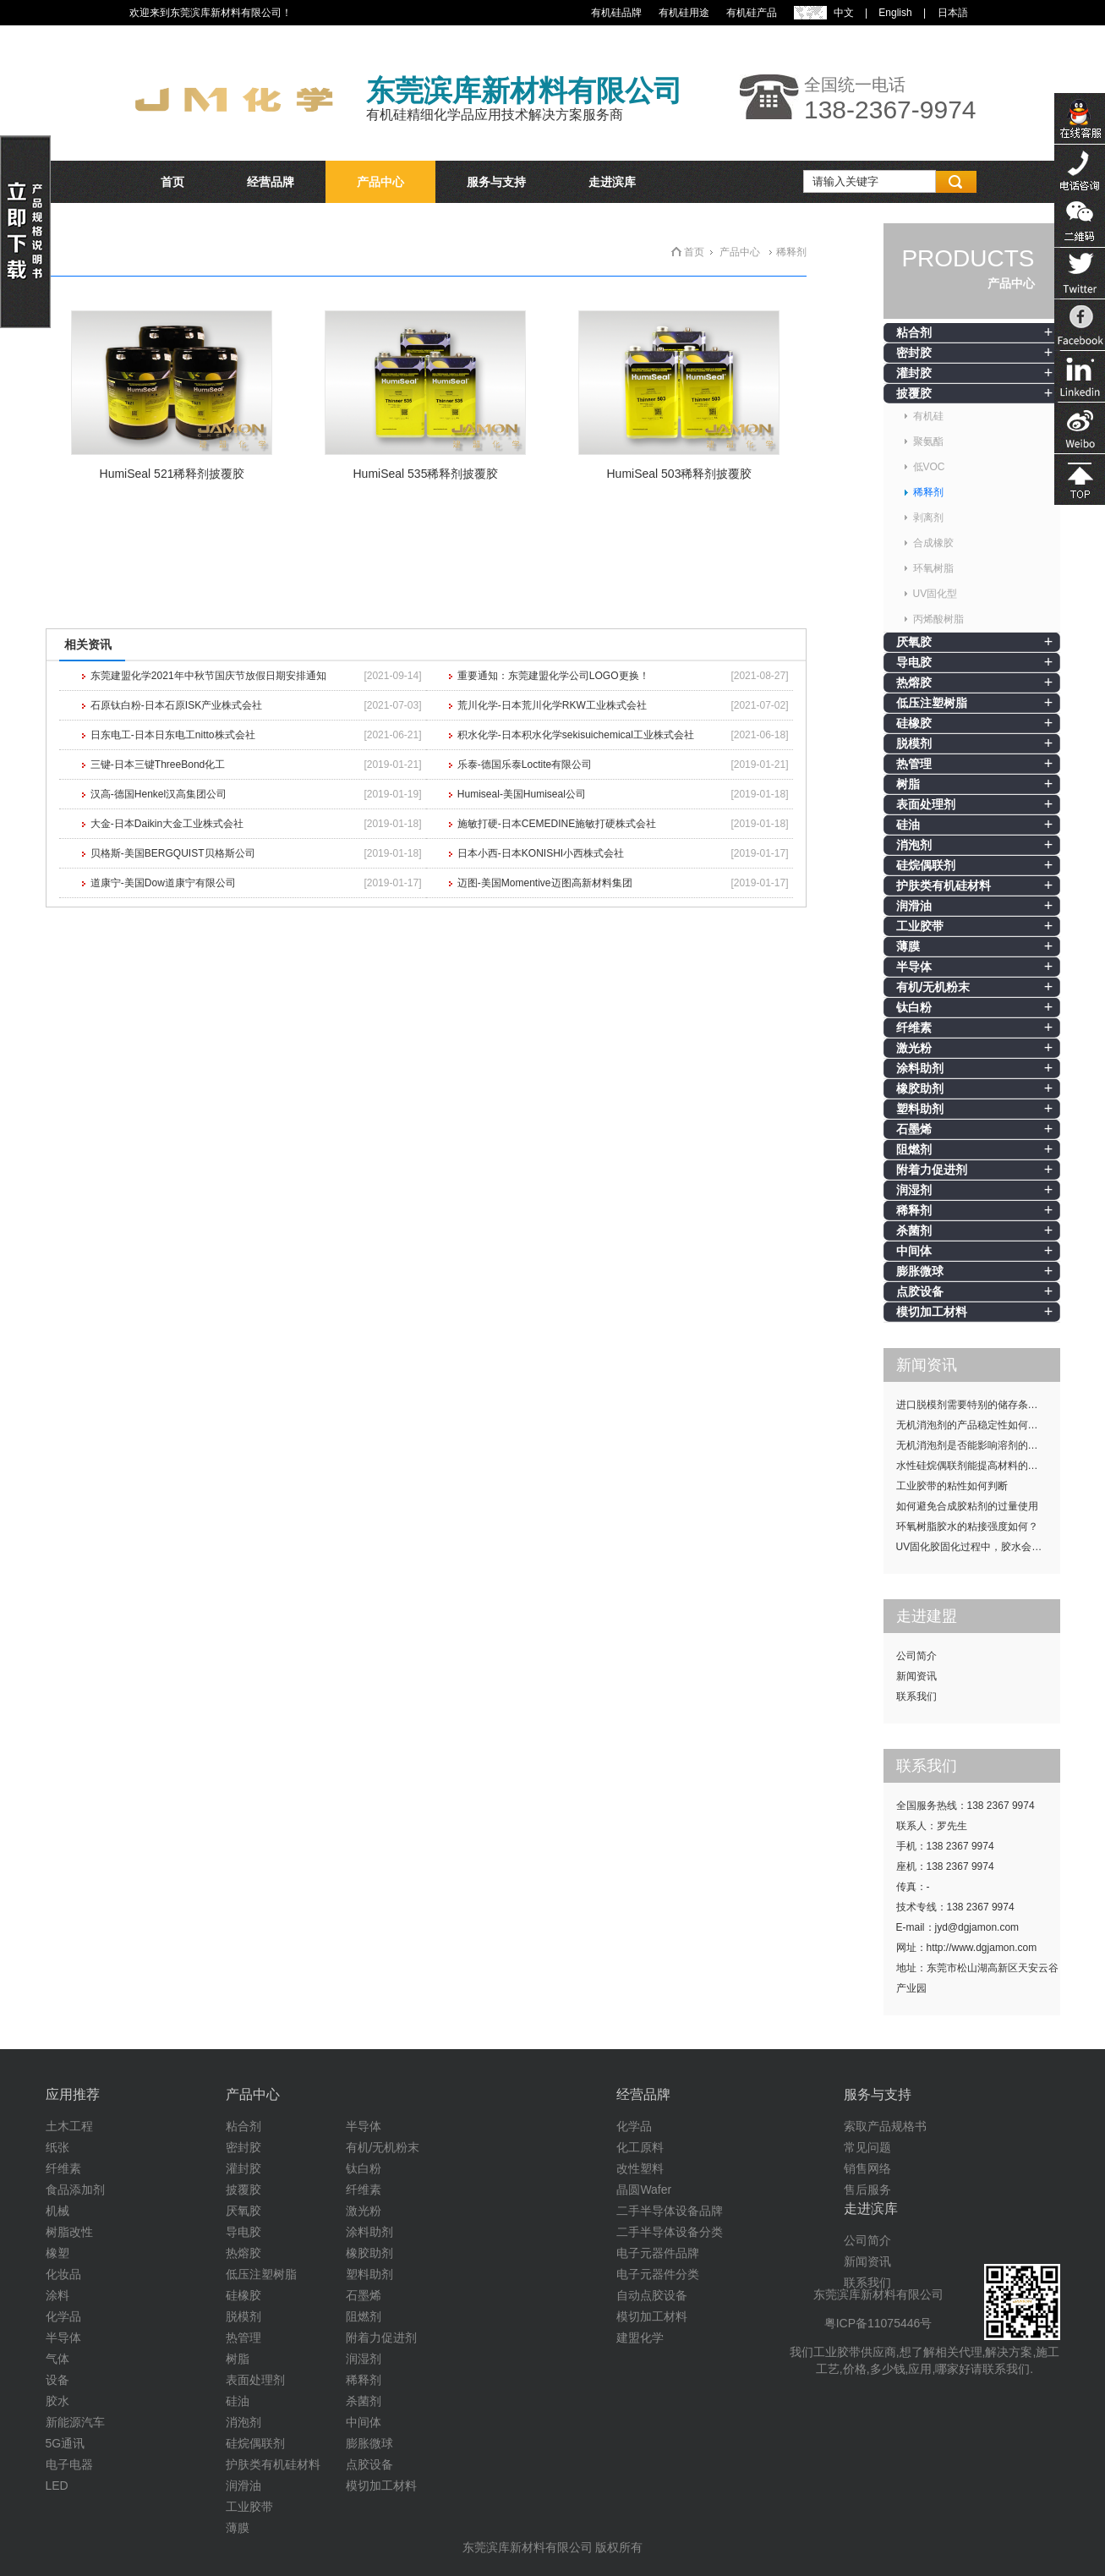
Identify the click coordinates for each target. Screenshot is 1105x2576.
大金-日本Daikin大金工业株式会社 (166, 824)
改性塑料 (640, 2168)
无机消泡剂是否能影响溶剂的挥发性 (977, 1445)
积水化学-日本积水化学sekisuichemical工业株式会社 (575, 735)
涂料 (57, 2295)
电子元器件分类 (657, 2274)
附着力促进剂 (931, 1169)
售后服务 (867, 2189)
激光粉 (914, 1048)
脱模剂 (914, 743)
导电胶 (914, 662)
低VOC (929, 467)
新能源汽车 (75, 2422)
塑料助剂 (920, 1108)
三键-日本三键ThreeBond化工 (157, 764)
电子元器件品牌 (657, 2253)
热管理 (914, 763)
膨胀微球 (920, 1271)
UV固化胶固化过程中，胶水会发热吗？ (978, 1547)
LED (57, 2485)
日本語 (953, 13)
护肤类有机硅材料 (943, 885)
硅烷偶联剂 (925, 865)
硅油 (908, 824)
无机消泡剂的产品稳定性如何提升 (972, 1425)
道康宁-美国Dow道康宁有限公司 (163, 883)
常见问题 (867, 2147)
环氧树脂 (933, 568)
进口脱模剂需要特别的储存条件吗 (972, 1405)
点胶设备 (920, 1291)
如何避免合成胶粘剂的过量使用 (967, 1506)
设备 (57, 2380)
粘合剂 (914, 332)
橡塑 (57, 2253)
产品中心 (380, 182)
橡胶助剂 (920, 1088)
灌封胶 (914, 373)
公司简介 (916, 1656)
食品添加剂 (75, 2189)
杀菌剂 (914, 1230)
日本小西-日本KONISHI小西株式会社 (540, 853)
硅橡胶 (914, 723)
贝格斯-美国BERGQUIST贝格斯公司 (172, 853)
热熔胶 (914, 682)
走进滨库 (612, 182)
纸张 (57, 2147)
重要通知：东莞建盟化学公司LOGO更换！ (553, 676)
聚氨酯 (928, 441)
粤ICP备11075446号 (878, 2323)
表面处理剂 (925, 804)
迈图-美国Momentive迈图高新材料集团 (544, 883)
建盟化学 (640, 2337)
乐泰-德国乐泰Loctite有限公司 (524, 764)
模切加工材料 (931, 1311)
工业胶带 (920, 926)
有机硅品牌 (616, 13)
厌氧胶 (914, 642)
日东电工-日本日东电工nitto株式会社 (172, 735)
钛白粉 (914, 1007)
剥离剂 (928, 517)
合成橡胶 (933, 543)
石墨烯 (914, 1129)
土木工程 (69, 2126)
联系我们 (916, 1696)
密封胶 (914, 352)
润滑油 (914, 906)
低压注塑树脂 (931, 703)
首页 (172, 182)
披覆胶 (914, 393)
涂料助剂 (920, 1068)
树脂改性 (69, 2232)
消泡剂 (914, 845)
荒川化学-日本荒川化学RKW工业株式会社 (552, 705)
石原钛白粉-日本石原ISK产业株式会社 (176, 705)
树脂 (908, 784)
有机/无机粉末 (933, 987)
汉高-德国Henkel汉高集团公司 (158, 794)
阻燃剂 (914, 1149)
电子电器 (69, 2464)
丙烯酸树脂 (938, 619)
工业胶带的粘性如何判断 (952, 1486)
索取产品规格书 (885, 2126)
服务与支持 (496, 182)
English (894, 13)
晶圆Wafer (643, 2189)
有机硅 (928, 416)
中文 (844, 13)
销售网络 (867, 2168)
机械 (57, 2210)
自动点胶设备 (651, 2295)
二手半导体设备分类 (669, 2232)
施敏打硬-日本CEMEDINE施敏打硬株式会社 (556, 824)
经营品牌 (270, 182)
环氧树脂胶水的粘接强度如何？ (967, 1526)
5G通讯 (65, 2443)
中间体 (914, 1251)
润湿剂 (914, 1190)
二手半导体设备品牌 (669, 2210)
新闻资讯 (916, 1676)
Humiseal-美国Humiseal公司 (521, 794)
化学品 (63, 2316)
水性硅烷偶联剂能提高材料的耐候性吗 (978, 1466)
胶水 (57, 2401)
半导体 (914, 966)
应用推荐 (73, 2094)
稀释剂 (928, 492)
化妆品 (63, 2274)
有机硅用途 (684, 13)
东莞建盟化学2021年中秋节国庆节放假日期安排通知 (208, 676)
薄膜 (908, 946)
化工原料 (640, 2147)
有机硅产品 (751, 13)
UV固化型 (935, 594)
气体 (57, 2358)
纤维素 (914, 1027)
